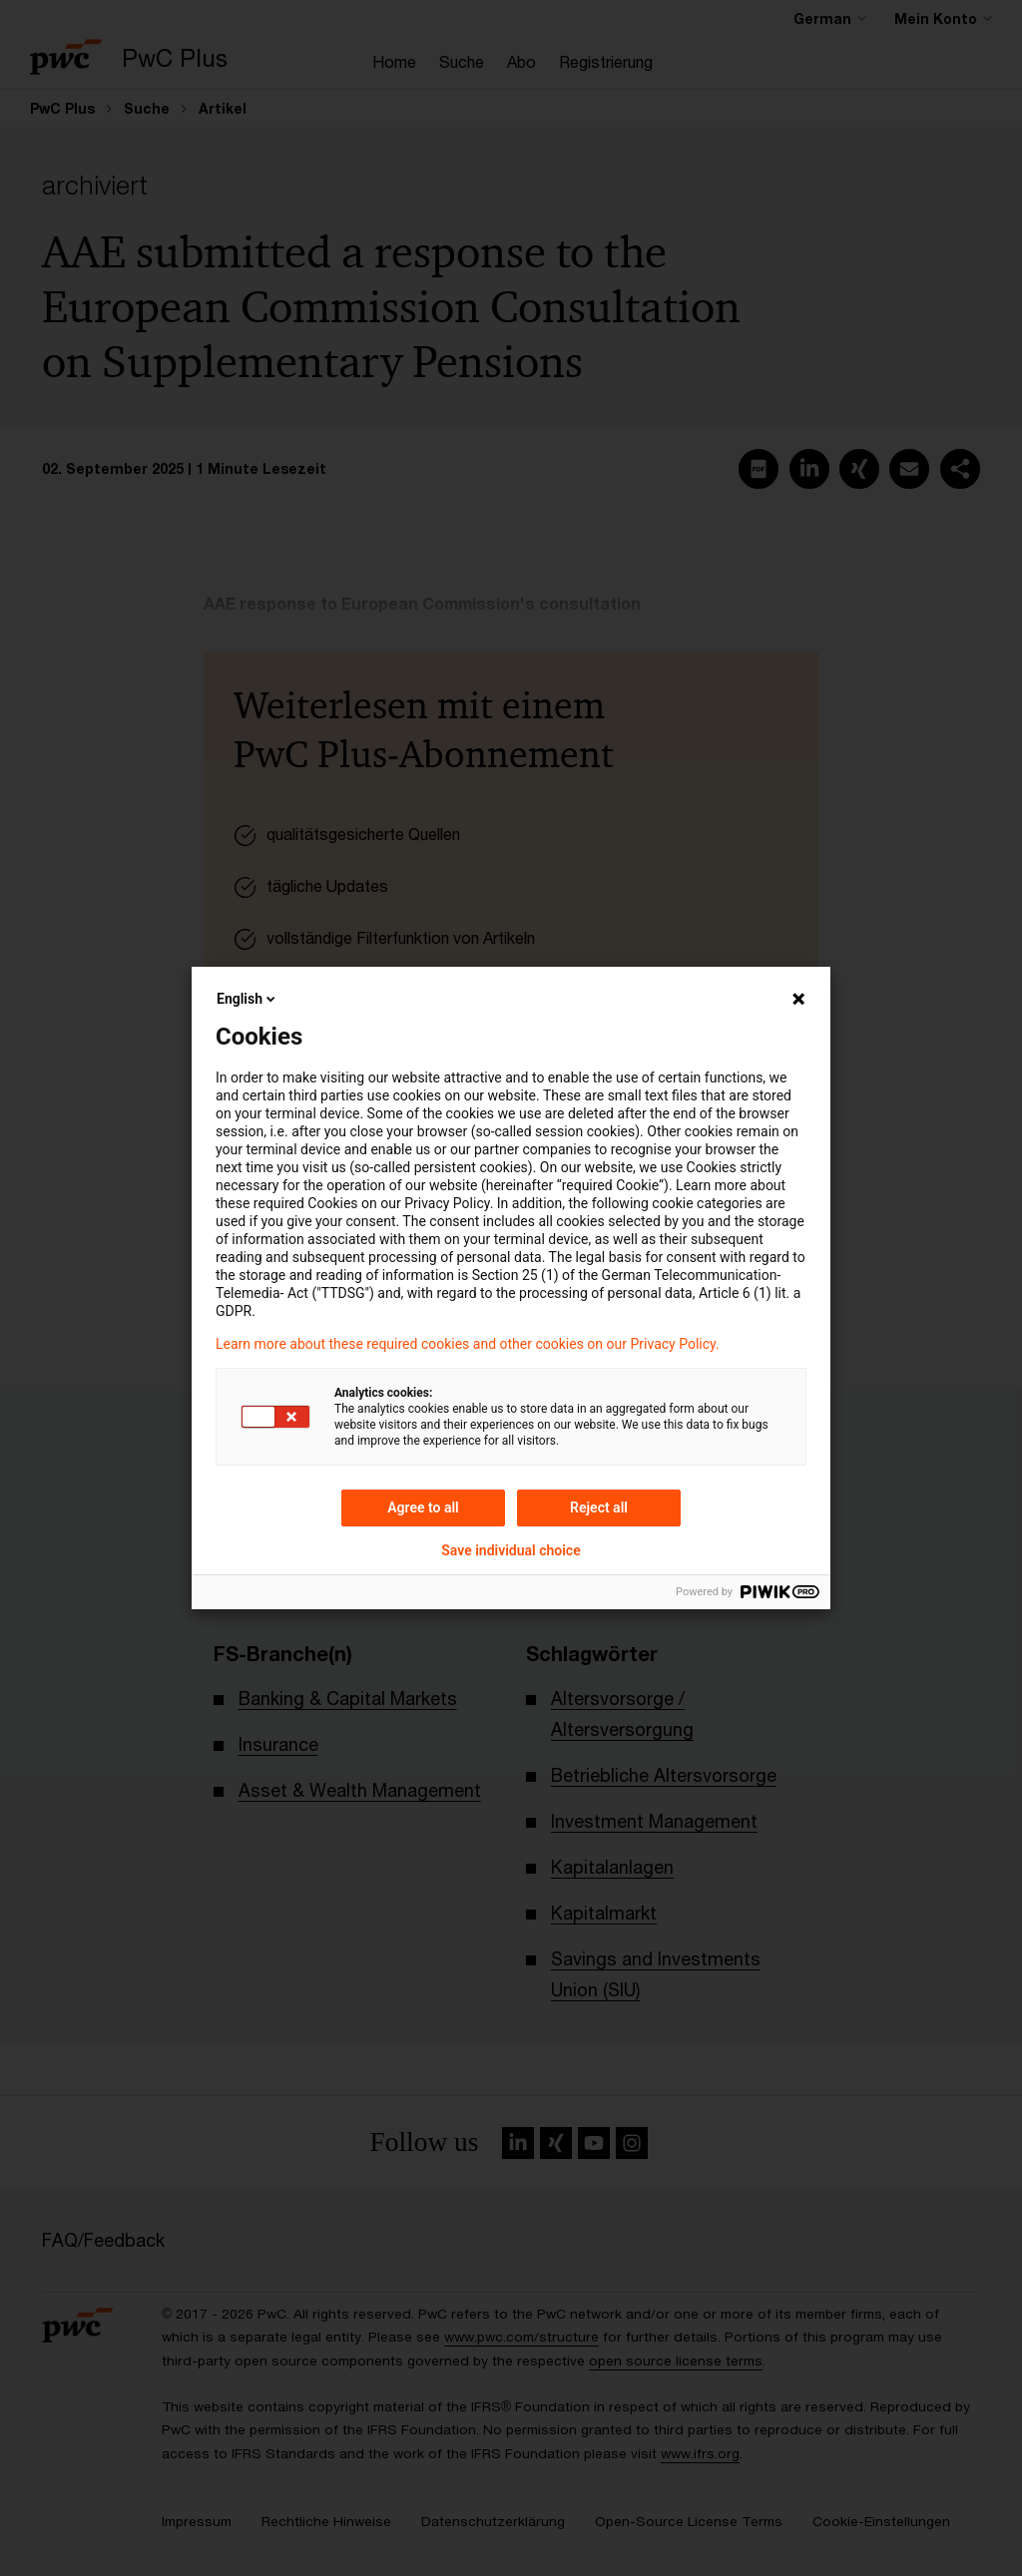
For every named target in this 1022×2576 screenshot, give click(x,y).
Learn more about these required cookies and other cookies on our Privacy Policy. (468, 1344)
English (247, 999)
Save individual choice (510, 1550)
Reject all (599, 1507)
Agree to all (423, 1507)
